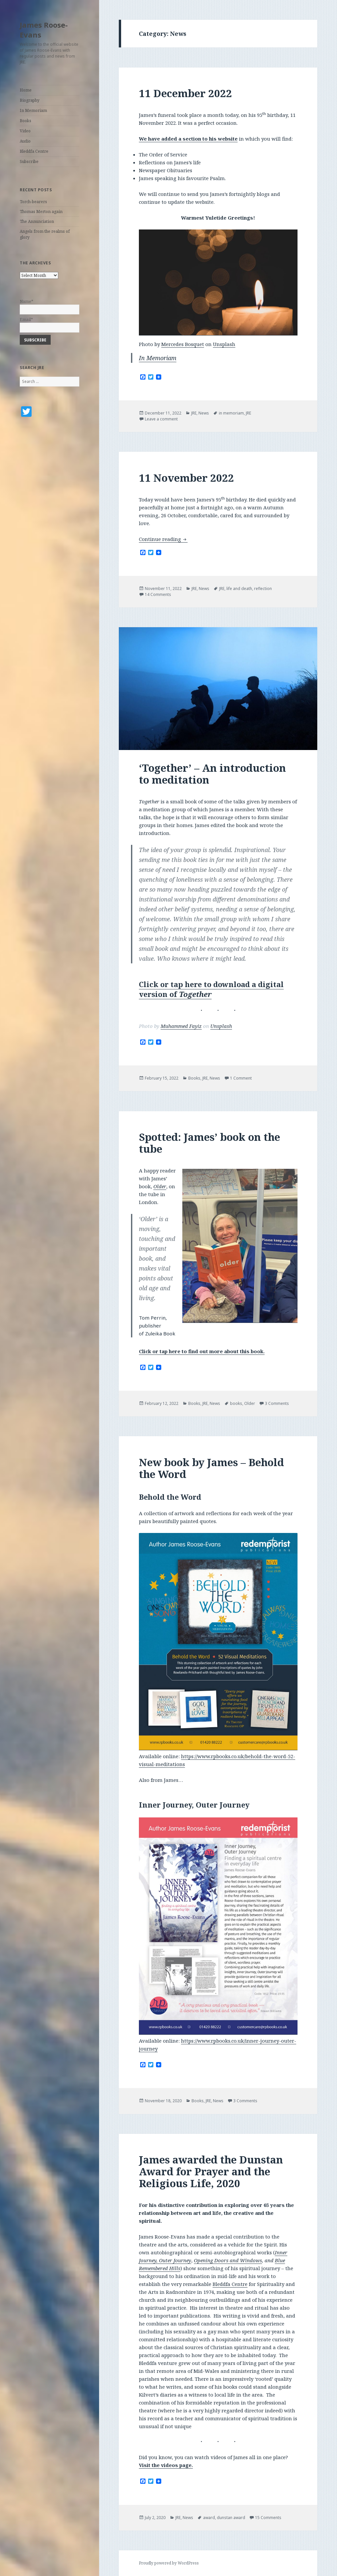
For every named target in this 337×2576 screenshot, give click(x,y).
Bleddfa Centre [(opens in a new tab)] (230, 2284)
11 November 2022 (186, 478)
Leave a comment (161, 419)
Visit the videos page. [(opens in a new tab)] (166, 2465)
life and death (239, 588)
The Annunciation (37, 221)
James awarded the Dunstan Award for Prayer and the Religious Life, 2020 (211, 2171)
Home (26, 90)
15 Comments (268, 2517)
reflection (263, 588)
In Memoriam (33, 110)
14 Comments (158, 594)
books (236, 1403)
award (209, 2517)
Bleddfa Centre (34, 151)
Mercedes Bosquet (182, 344)
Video (25, 131)
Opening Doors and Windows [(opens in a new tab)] (228, 2260)
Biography (29, 100)
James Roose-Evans (44, 30)
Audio (25, 141)
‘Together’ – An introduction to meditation (212, 774)
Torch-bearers (33, 201)
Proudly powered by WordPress (169, 2563)
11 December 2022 (185, 93)
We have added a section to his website (188, 138)
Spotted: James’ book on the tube (209, 1143)
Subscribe (29, 161)
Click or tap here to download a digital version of (211, 989)
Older (159, 1186)
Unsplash (224, 344)
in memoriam (231, 413)
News (203, 413)
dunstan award (231, 2517)
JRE (193, 413)
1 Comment (241, 1078)
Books (25, 120)
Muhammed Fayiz (181, 1026)
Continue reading (163, 539)
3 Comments (277, 1403)
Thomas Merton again (41, 211)
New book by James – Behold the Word (211, 1468)
